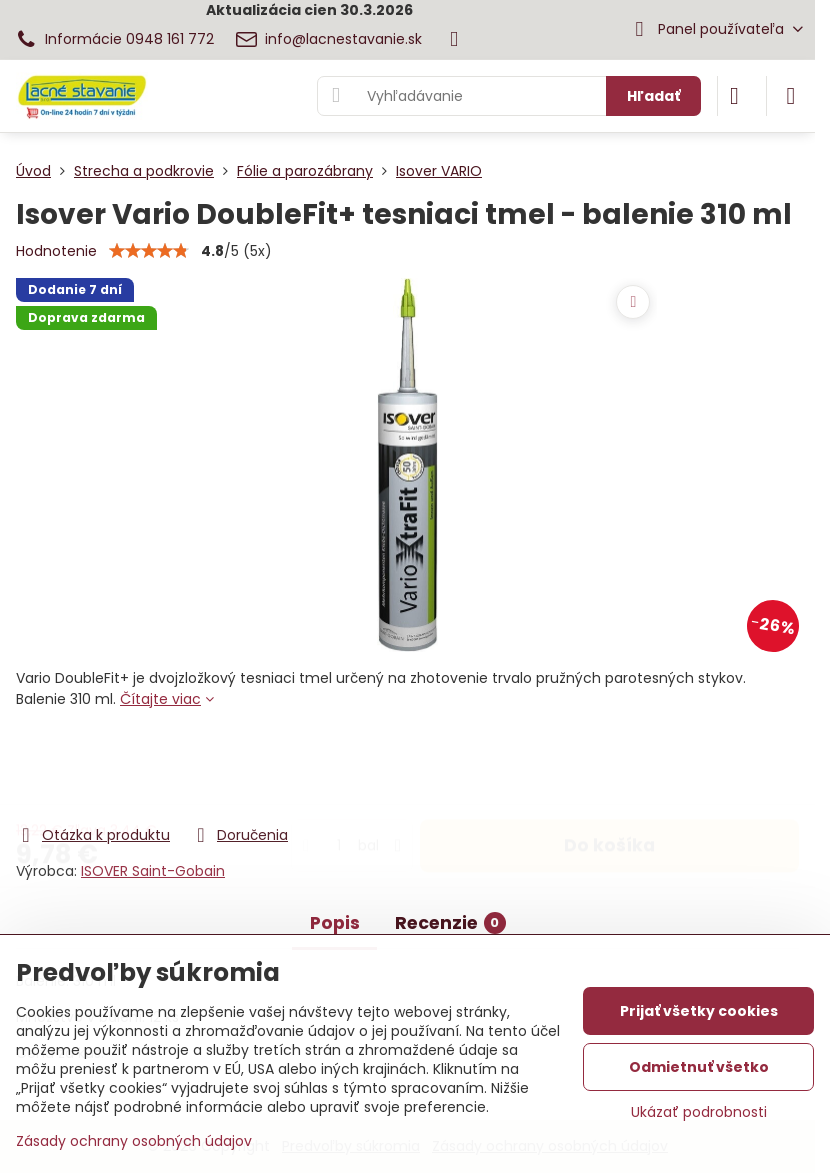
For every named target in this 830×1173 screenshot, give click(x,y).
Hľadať (653, 96)
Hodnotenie (56, 251)
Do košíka (609, 767)
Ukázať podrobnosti (699, 1112)
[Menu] (791, 96)
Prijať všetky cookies (699, 1011)
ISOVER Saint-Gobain (153, 871)
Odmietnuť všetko (699, 1067)
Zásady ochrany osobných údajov (134, 1141)
